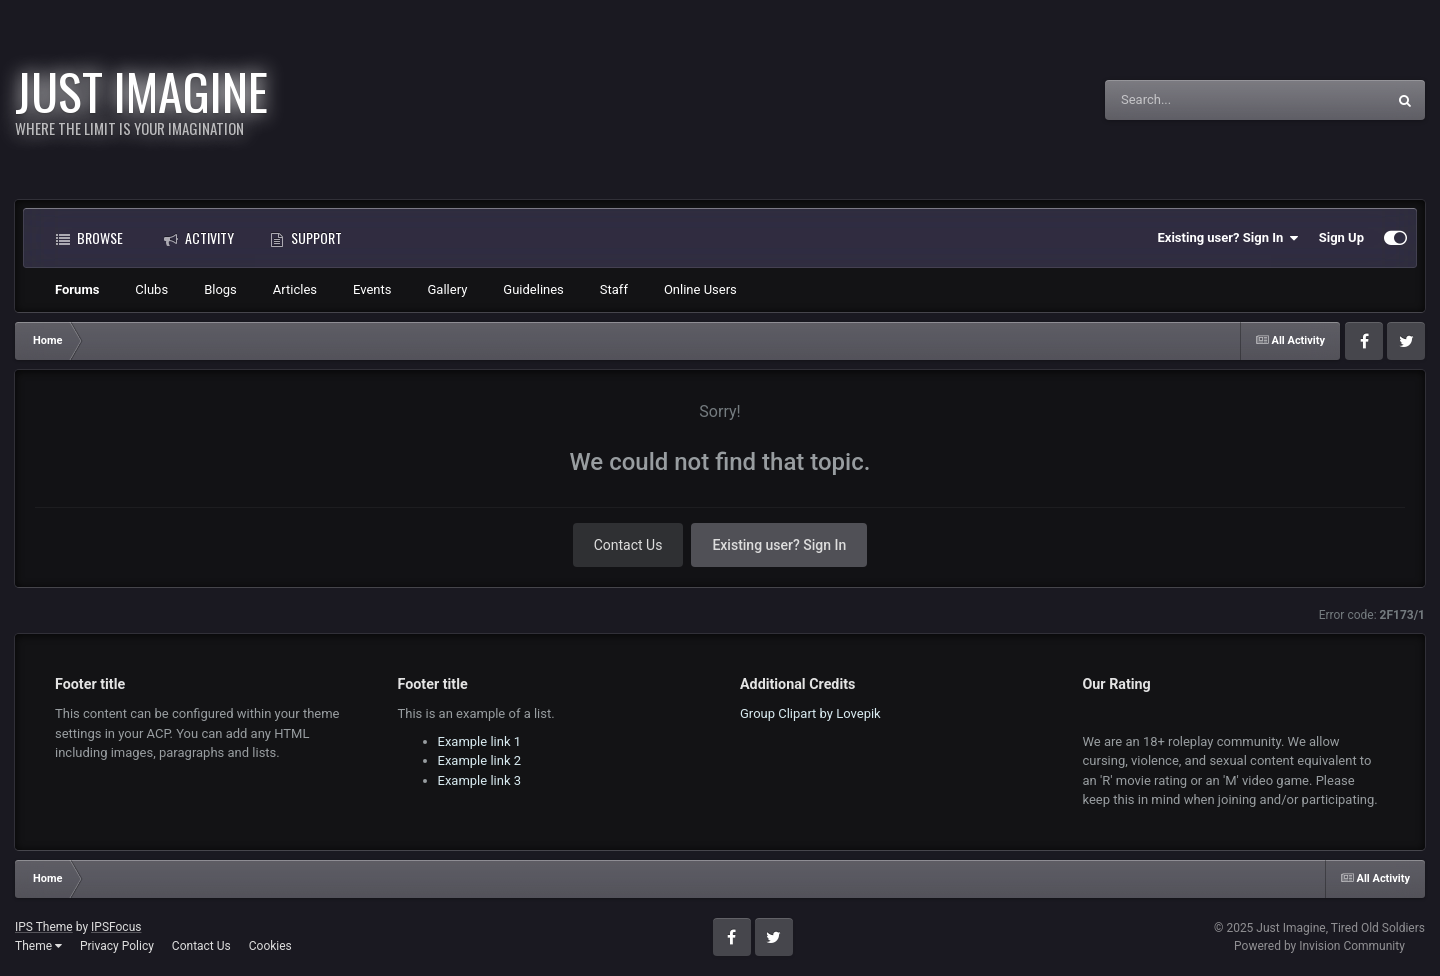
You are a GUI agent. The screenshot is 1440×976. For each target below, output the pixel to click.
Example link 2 (480, 760)
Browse (89, 238)
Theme (38, 946)
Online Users (700, 289)
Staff (614, 289)
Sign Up (1341, 237)
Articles (295, 289)
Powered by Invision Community (1319, 946)
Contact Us (628, 545)
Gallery (448, 289)
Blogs (220, 289)
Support (306, 238)
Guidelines (533, 289)
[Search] (1195, 100)
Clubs (151, 289)
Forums (77, 289)
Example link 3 (480, 780)
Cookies (270, 946)
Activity (199, 238)
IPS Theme (44, 927)
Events (372, 289)
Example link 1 (480, 741)
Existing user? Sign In (1228, 238)
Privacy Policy (117, 946)
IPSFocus (116, 927)
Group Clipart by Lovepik (810, 713)
